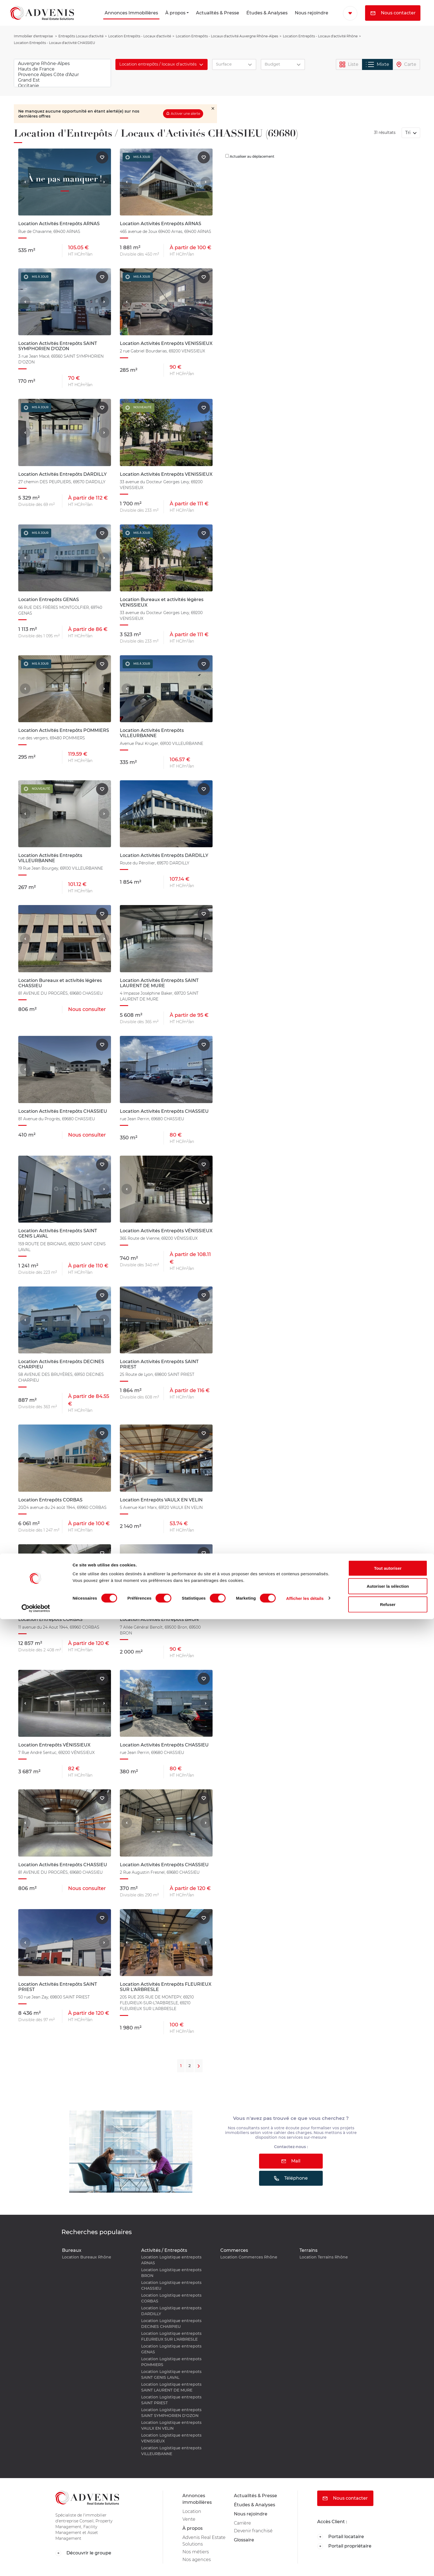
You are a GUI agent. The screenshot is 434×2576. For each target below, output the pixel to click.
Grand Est (62, 80)
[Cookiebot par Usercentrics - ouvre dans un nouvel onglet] (36, 2565)
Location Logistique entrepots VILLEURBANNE (171, 2450)
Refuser (388, 2561)
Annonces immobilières (197, 2499)
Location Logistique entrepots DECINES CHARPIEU (171, 2323)
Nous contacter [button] (393, 12)
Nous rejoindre (311, 12)
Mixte (377, 64)
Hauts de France (62, 69)
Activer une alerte (185, 113)
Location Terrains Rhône (323, 2257)
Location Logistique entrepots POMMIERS (171, 2361)
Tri (408, 132)
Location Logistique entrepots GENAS (171, 2349)
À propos (175, 12)
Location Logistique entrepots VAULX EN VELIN (171, 2425)
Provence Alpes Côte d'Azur (62, 74)
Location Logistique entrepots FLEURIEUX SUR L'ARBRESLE (171, 2336)
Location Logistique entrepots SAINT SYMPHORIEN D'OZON (171, 2412)
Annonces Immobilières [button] (131, 12)
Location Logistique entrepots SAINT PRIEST (171, 2400)
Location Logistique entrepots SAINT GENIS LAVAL (171, 2374)
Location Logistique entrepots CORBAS (171, 2298)
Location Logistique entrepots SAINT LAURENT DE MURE (171, 2387)
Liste (349, 64)
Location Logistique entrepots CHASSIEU (171, 2285)
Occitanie (62, 86)
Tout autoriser (388, 2525)
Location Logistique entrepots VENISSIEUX (171, 2438)
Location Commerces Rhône (248, 2257)
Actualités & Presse (217, 12)
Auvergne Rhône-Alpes (62, 63)
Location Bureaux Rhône (86, 2257)
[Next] (199, 2065)
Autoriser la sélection (388, 2543)
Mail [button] (291, 2161)
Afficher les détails (305, 2555)
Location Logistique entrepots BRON (171, 2272)
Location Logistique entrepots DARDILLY (171, 2310)
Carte (406, 64)
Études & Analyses (267, 12)
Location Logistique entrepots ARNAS (171, 2260)
